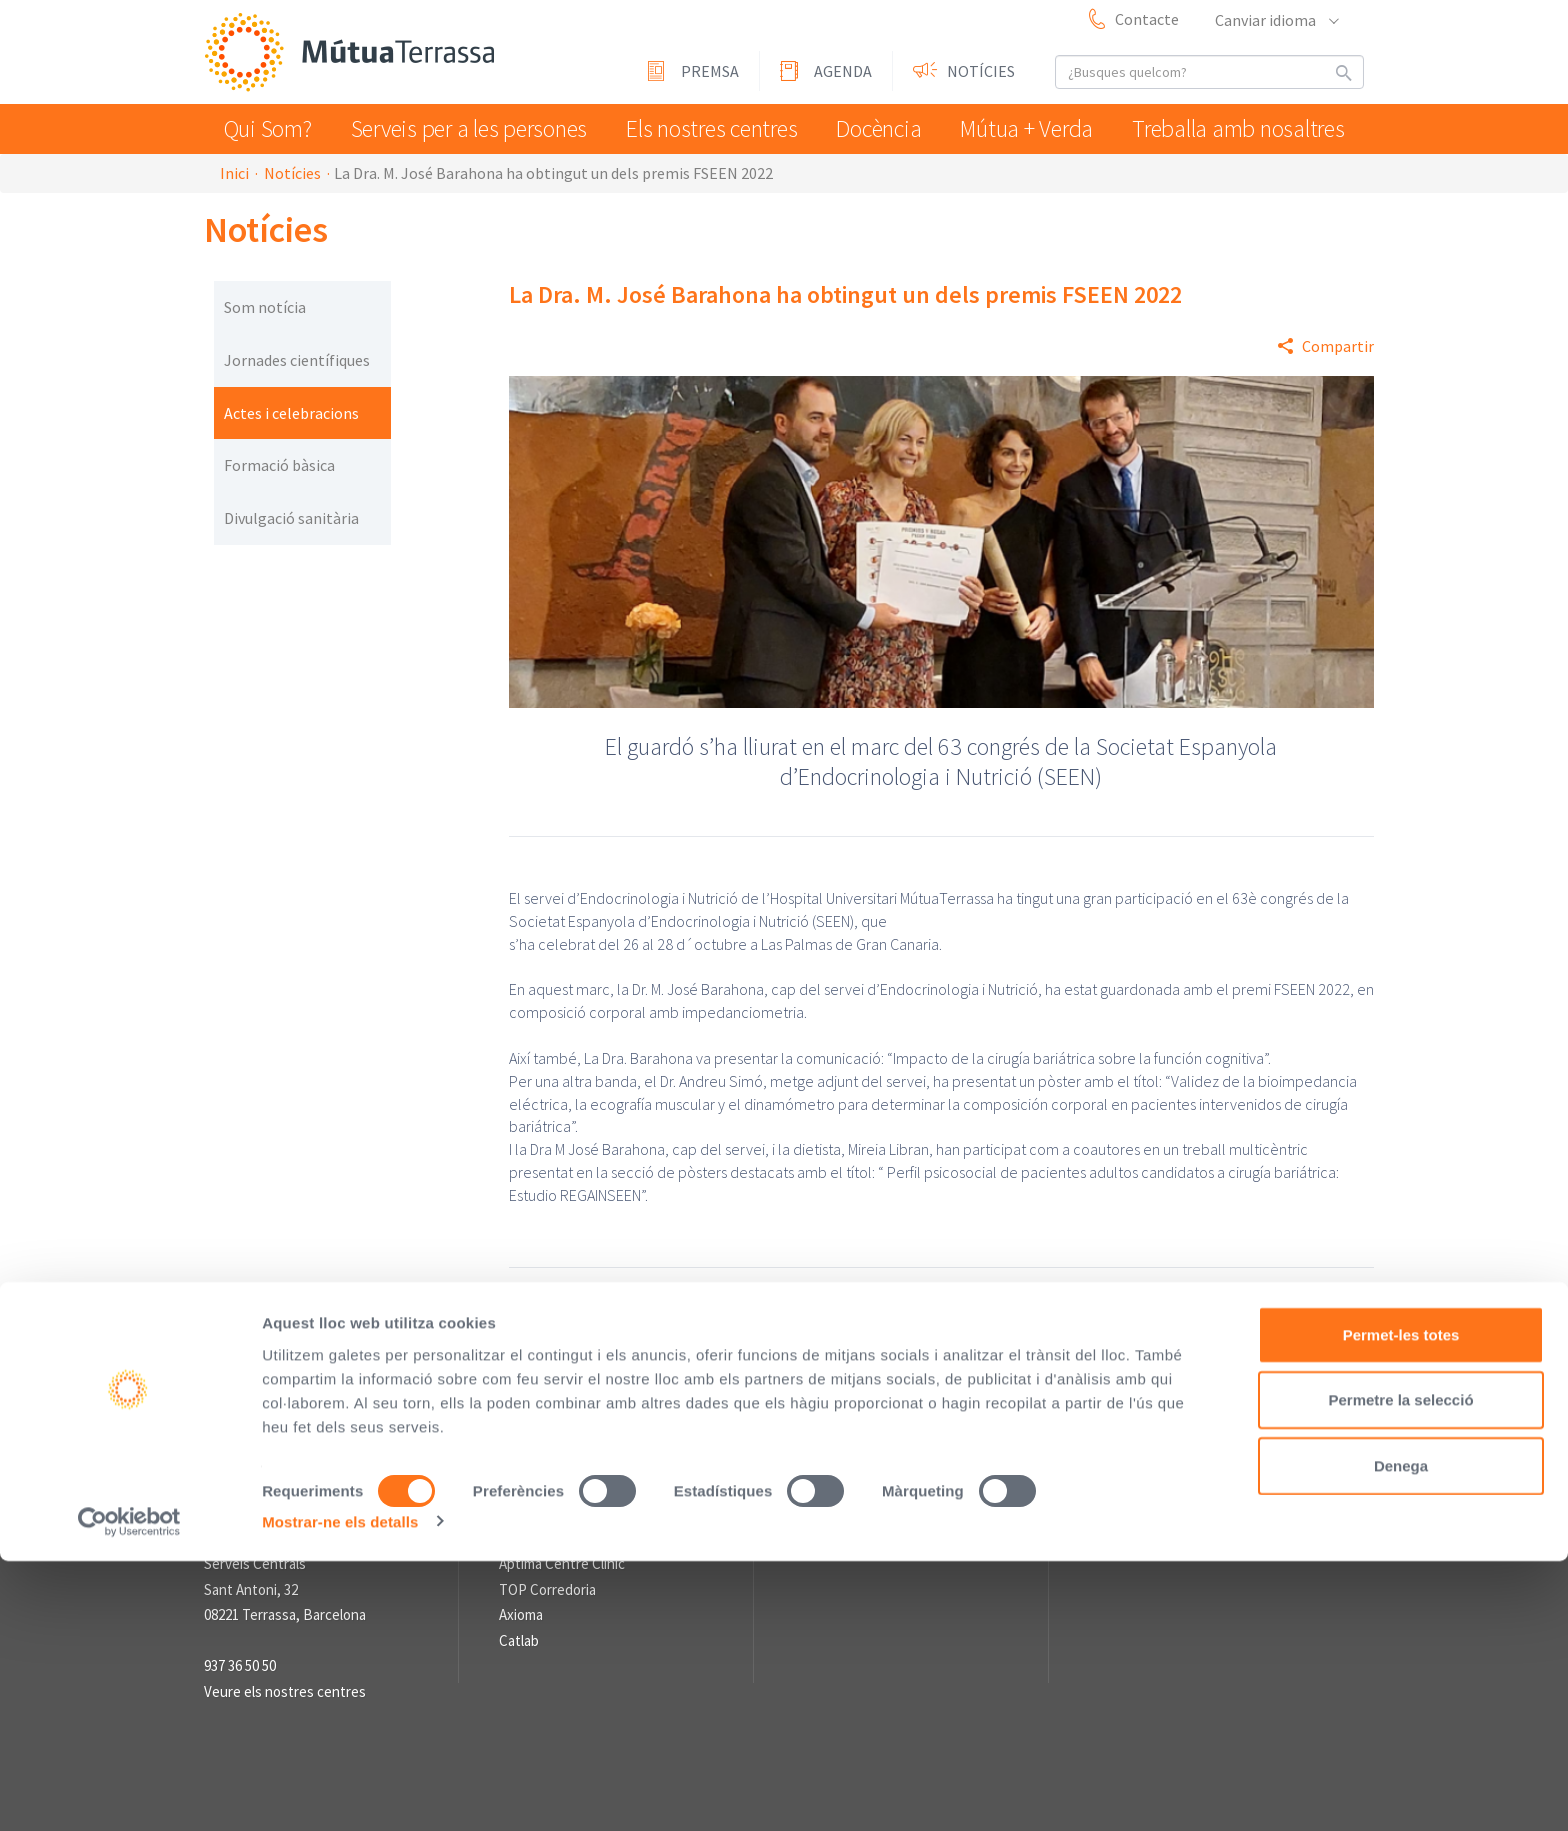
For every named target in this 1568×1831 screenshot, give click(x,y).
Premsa (710, 71)
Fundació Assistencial (566, 1538)
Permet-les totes (1401, 1604)
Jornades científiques (297, 360)
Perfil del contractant (580, 1369)
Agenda (843, 71)
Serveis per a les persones (471, 128)
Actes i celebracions (291, 413)
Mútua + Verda (1038, 128)
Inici (234, 173)
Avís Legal (707, 1369)
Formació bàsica (279, 465)
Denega (1401, 1735)
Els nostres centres (709, 128)
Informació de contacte (278, 1456)
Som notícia (265, 307)
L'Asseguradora (546, 1487)
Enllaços (525, 1456)
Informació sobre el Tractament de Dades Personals (689, 1392)
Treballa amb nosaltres (1245, 128)
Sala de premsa (842, 1456)
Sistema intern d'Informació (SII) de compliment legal (945, 1369)
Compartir (1338, 346)
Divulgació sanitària (291, 518)
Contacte (1147, 19)
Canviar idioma (1276, 20)
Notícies (981, 71)
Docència (883, 128)
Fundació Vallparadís (562, 1512)
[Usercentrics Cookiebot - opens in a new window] (129, 1792)
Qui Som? (272, 128)
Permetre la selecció (1400, 1670)
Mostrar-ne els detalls (340, 1791)
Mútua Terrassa (354, 53)
